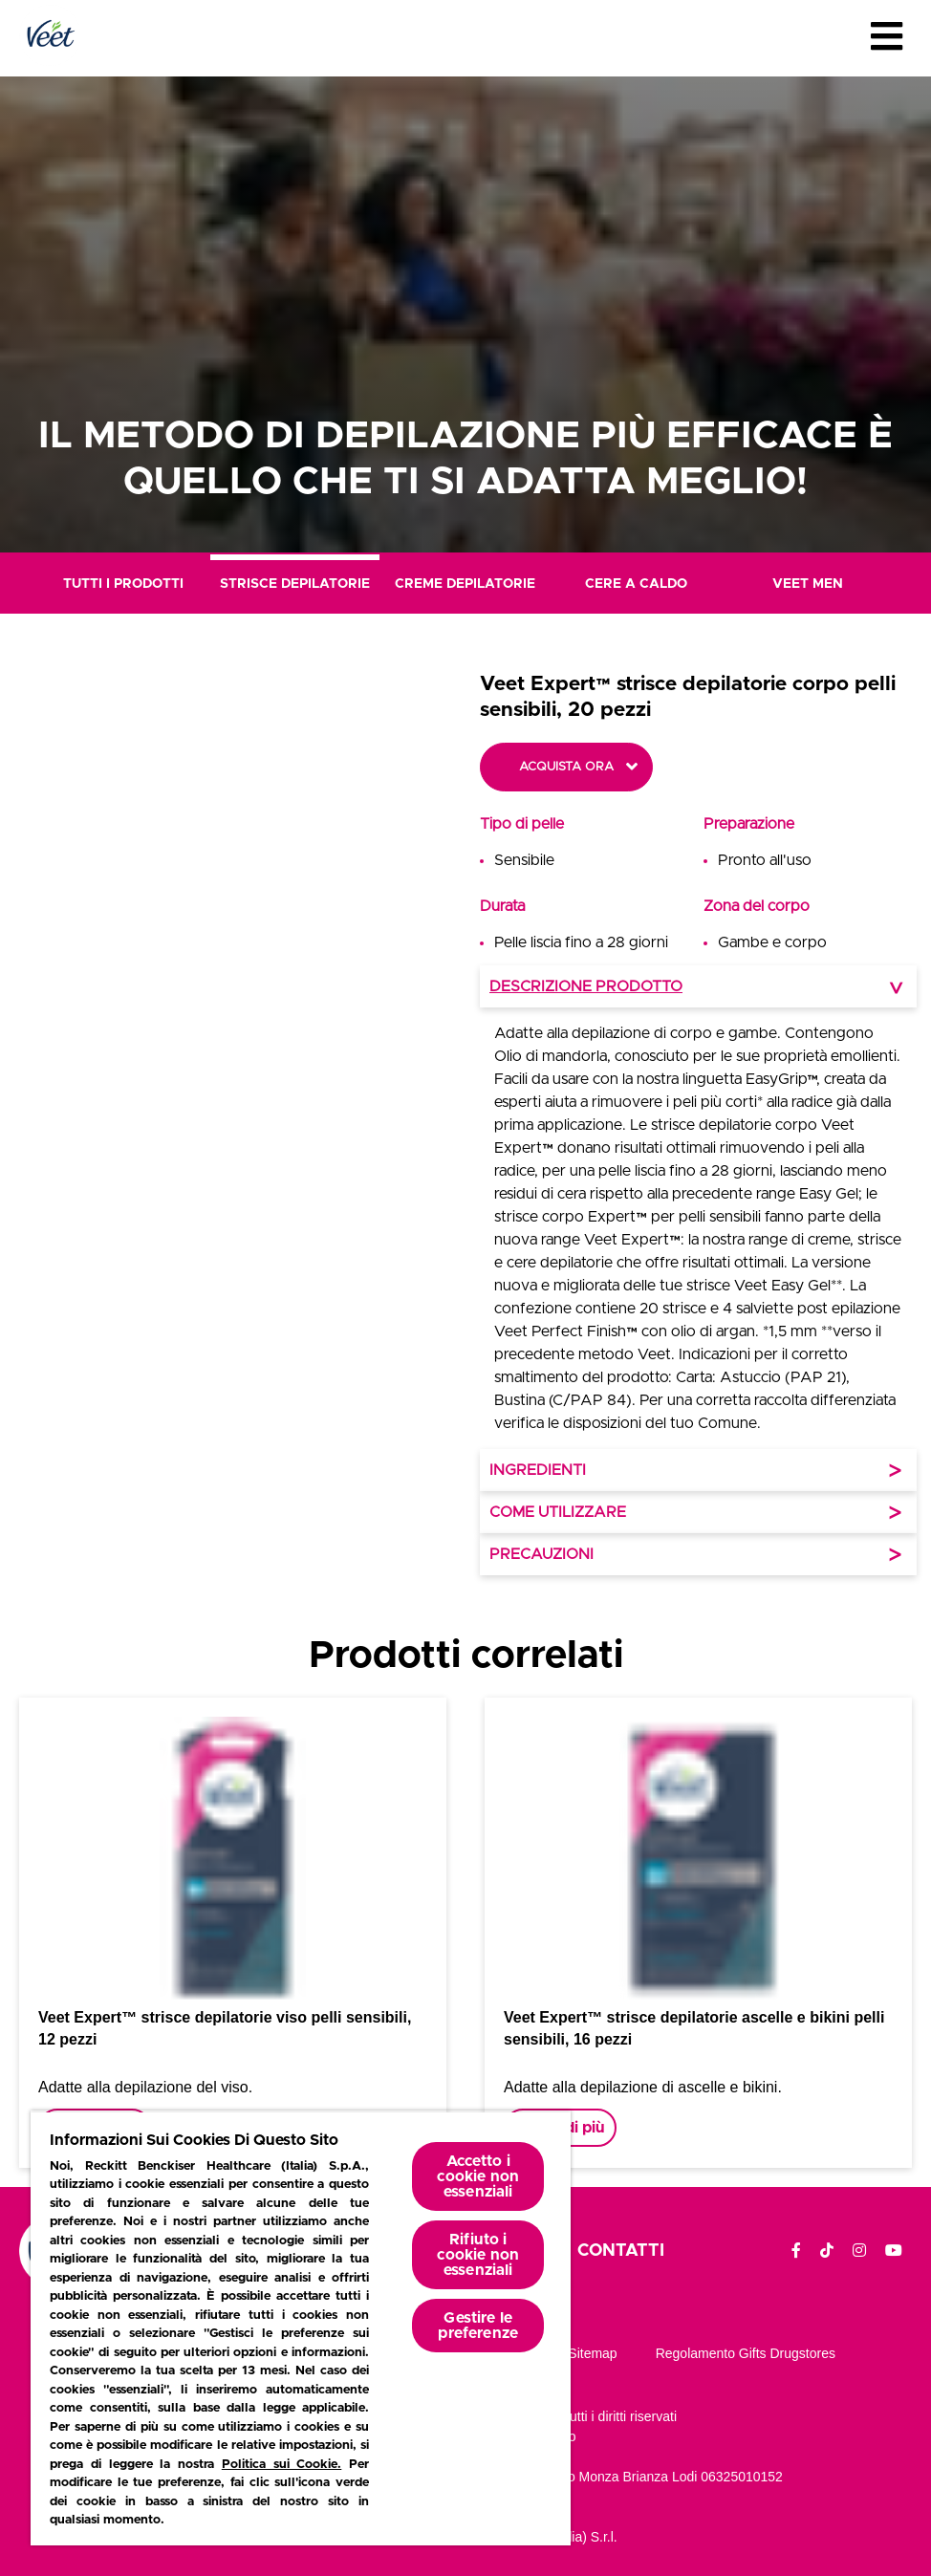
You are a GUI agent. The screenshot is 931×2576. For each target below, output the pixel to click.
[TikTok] (827, 2251)
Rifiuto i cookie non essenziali (478, 2255)
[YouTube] (893, 2251)
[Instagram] (859, 2251)
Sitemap (592, 2353)
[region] (301, 2328)
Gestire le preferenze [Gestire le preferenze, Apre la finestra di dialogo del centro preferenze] (478, 2325)
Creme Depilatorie (465, 584)
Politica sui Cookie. (282, 2464)
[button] (335, 1123)
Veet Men (807, 584)
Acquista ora (566, 767)
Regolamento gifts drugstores (745, 2353)
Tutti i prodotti (123, 584)
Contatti (620, 2251)
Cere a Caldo (636, 584)
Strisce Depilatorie (295, 584)
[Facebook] (796, 2251)
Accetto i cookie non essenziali (478, 2176)
